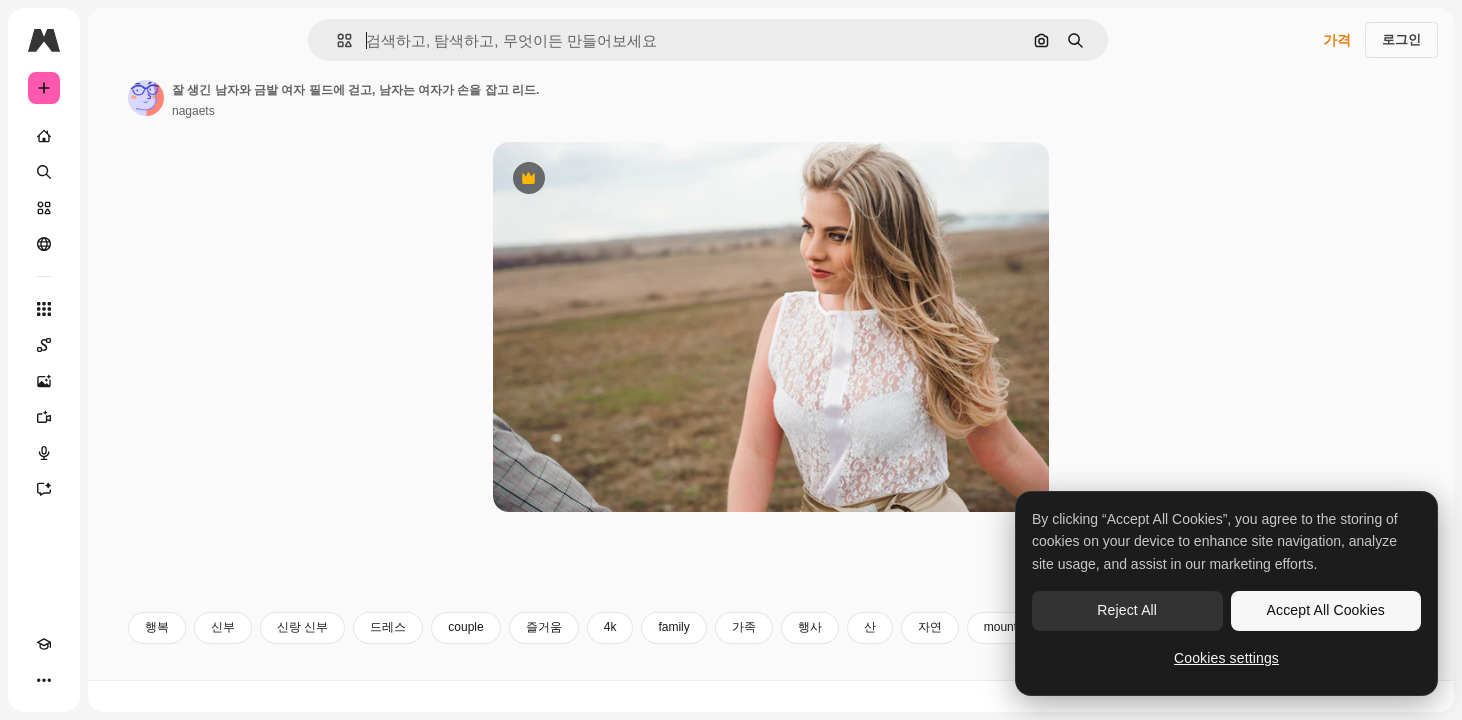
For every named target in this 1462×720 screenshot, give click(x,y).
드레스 (540, 658)
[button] (412, 40)
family (825, 658)
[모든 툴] (120, 309)
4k (762, 658)
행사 (962, 658)
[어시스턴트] (120, 489)
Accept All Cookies (1326, 610)
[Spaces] (120, 345)
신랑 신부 (454, 658)
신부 (375, 658)
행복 (309, 658)
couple (617, 658)
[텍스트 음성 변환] (120, 453)
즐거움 (696, 658)
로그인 (1401, 39)
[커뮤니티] (120, 244)
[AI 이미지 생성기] (120, 381)
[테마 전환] (80, 680)
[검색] (120, 172)
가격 (1337, 40)
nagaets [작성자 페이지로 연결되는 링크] (345, 111)
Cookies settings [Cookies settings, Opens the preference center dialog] (1226, 658)
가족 (896, 658)
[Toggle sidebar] (196, 40)
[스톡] (120, 208)
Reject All (1127, 610)
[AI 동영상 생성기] (120, 417)
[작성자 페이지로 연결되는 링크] (298, 98)
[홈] (120, 136)
